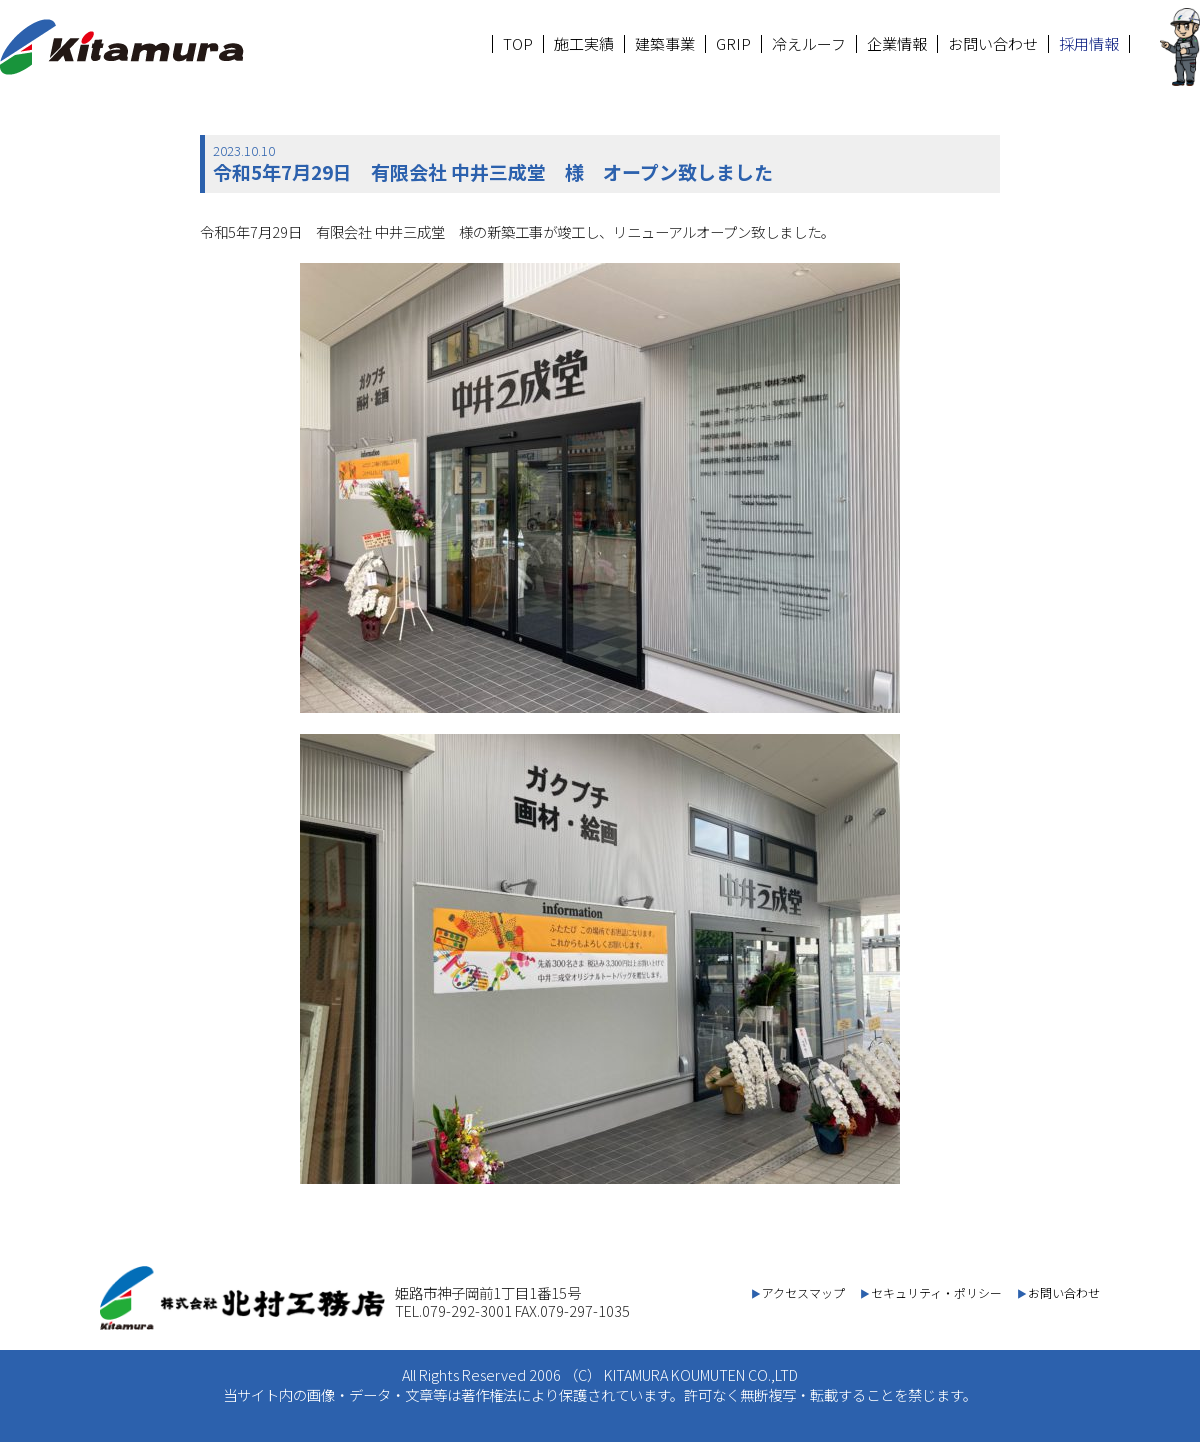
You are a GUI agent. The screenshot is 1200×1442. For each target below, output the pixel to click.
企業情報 (897, 44)
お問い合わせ (993, 44)
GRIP (733, 44)
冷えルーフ (809, 44)
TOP (518, 44)
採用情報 (1089, 44)
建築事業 (665, 44)
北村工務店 (122, 47)
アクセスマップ (803, 1292)
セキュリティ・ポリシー (936, 1292)
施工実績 (584, 44)
